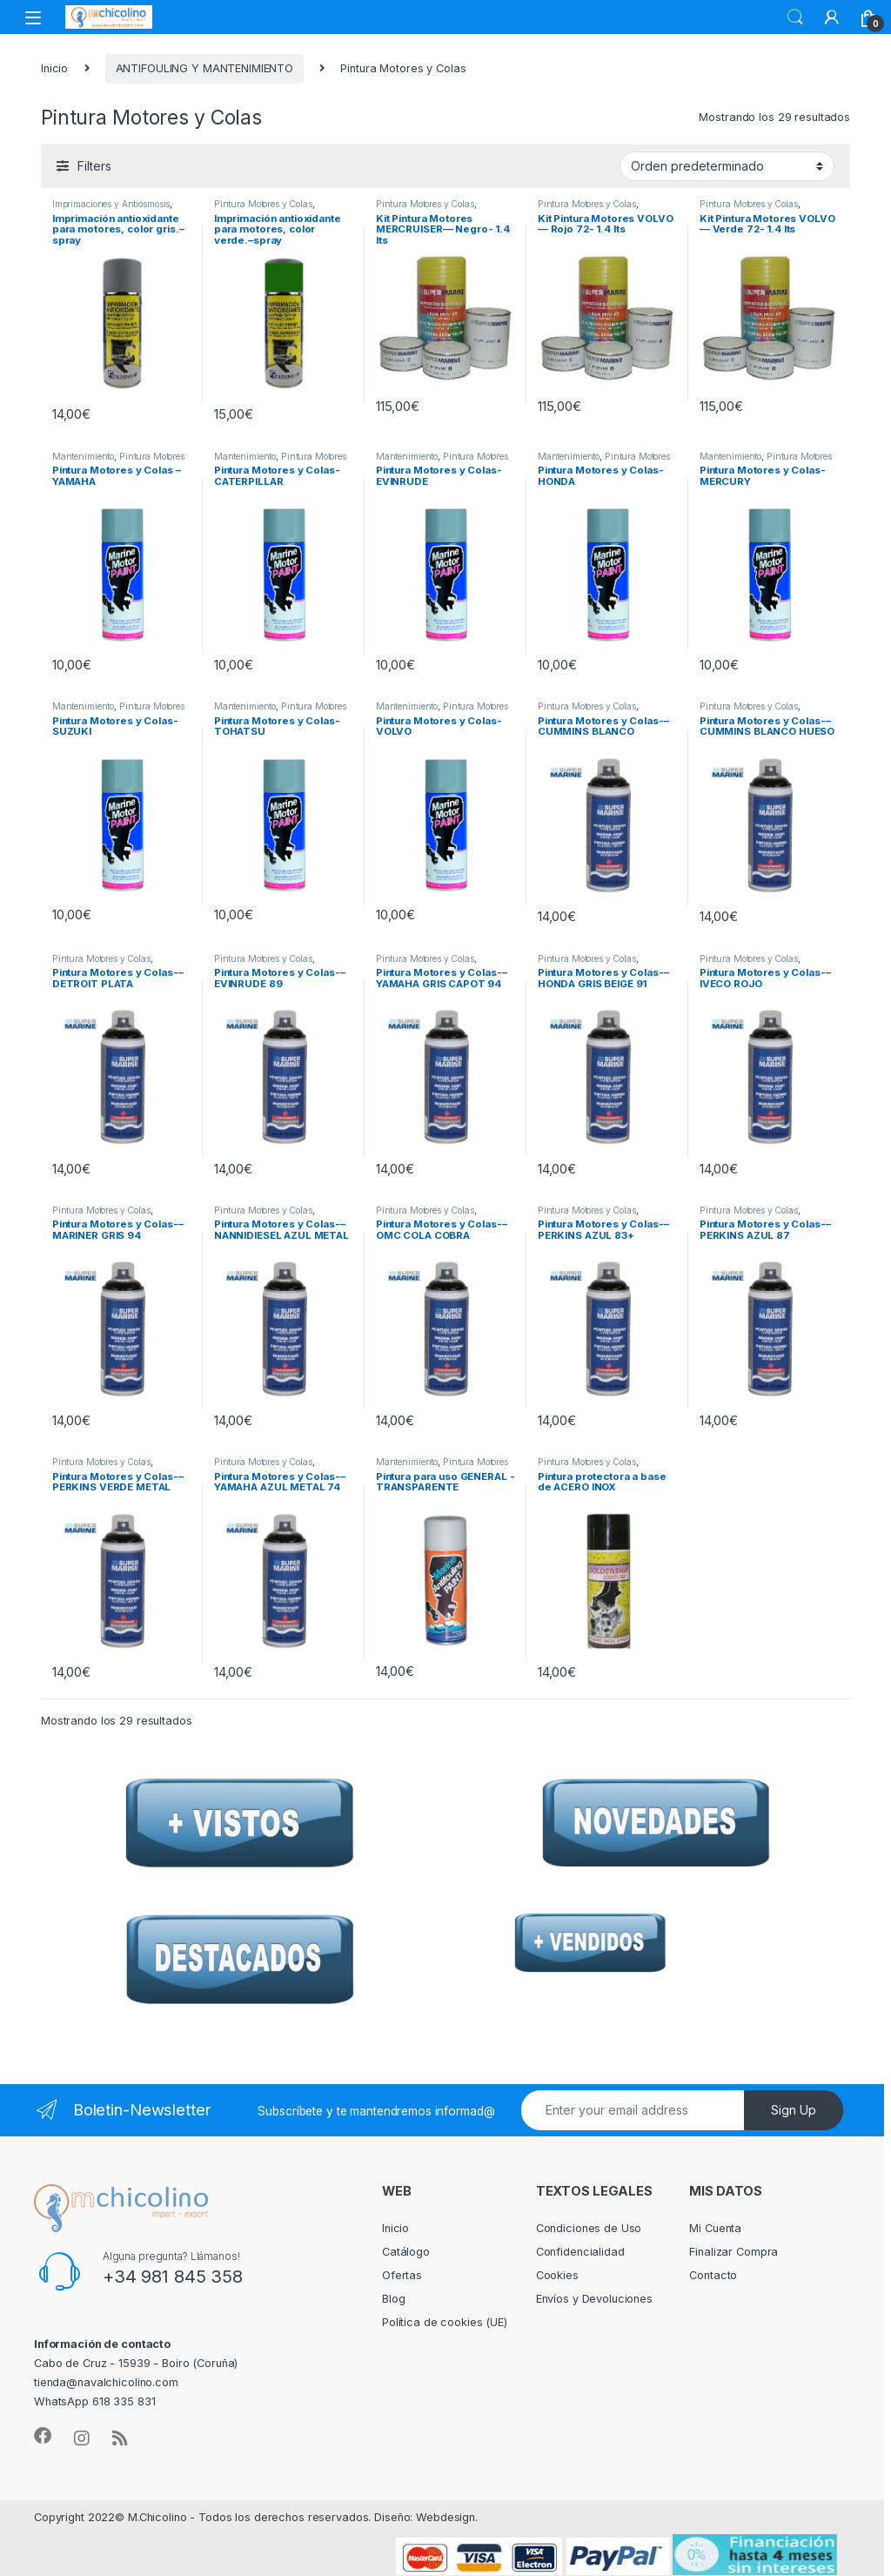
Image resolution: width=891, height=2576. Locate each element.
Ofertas (402, 2275)
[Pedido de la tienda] (727, 166)
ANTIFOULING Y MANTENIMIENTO (205, 68)
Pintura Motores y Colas (263, 203)
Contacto (713, 2275)
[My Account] (831, 17)
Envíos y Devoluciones (594, 2298)
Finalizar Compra (733, 2251)
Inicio (54, 68)
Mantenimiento (83, 456)
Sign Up (793, 2109)
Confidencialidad (580, 2251)
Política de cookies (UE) (444, 2322)
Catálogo (406, 2251)
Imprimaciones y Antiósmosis (111, 203)
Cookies (557, 2275)
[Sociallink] (42, 2436)
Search (795, 17)
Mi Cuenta (715, 2228)
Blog (393, 2298)
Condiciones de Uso (589, 2228)
